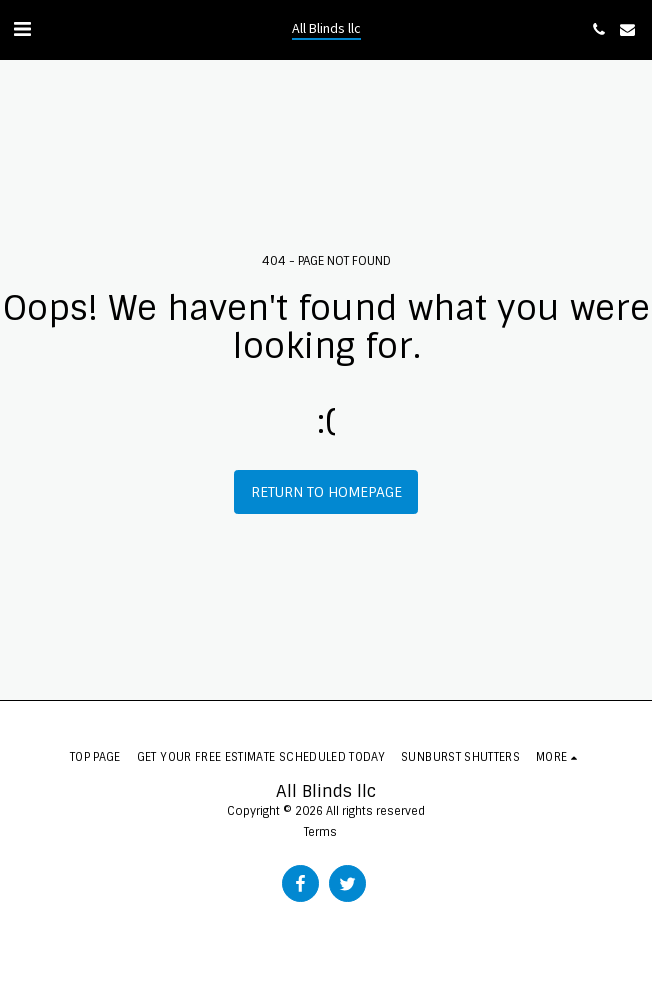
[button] (22, 29)
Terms (320, 832)
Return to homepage (326, 492)
